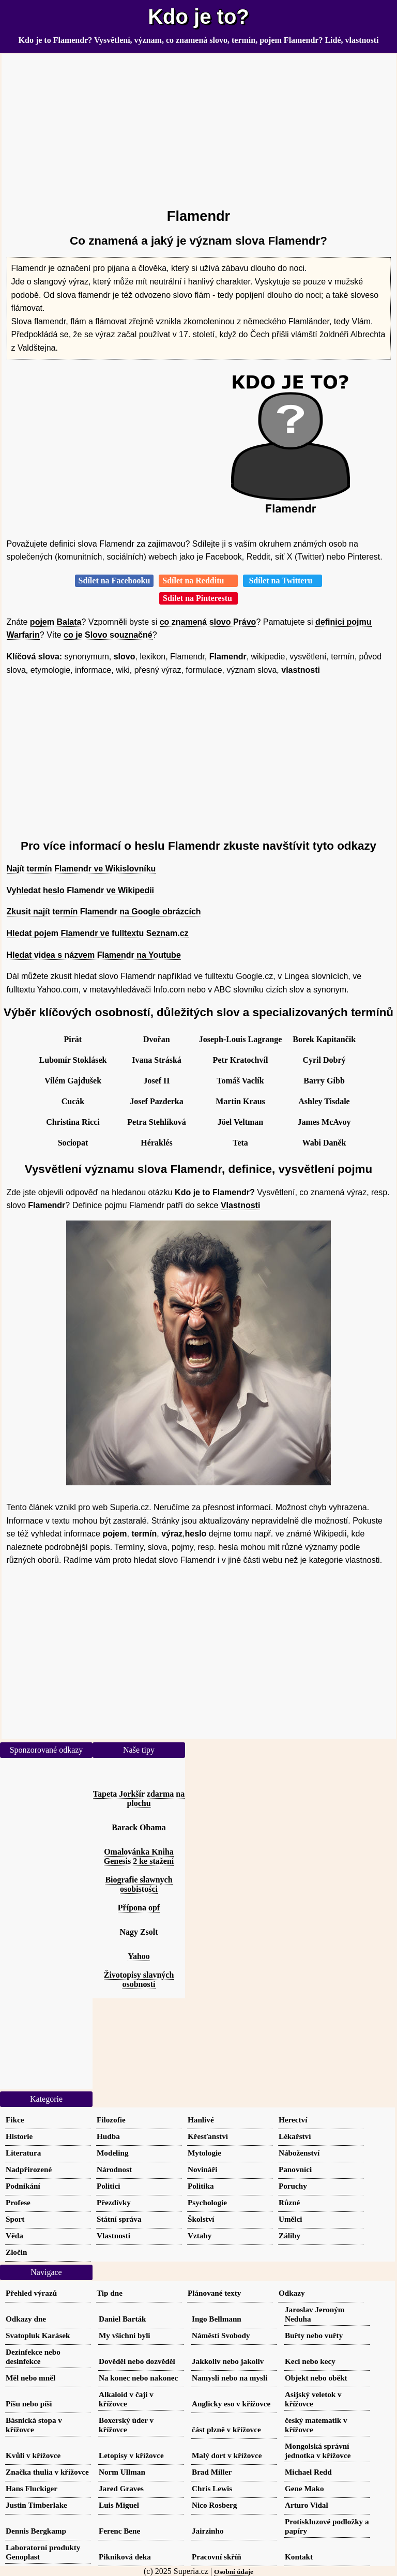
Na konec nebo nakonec (138, 2377)
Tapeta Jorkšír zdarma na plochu (139, 1798)
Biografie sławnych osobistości (138, 1884)
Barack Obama (138, 1827)
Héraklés (156, 1142)
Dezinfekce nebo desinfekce (33, 2356)
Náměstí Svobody (221, 2335)
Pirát (73, 1039)
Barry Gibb (324, 1080)
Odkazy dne (26, 2318)
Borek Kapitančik (324, 1039)
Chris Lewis (212, 2488)
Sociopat (73, 1142)
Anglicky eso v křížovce (231, 2403)
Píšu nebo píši (29, 2403)
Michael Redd (308, 2471)
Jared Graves (121, 2488)
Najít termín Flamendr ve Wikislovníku (81, 868)
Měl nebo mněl (30, 2377)
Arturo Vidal (306, 2504)
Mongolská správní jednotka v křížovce (317, 2451)
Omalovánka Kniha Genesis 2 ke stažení (139, 1856)
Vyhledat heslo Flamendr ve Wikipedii (81, 890)
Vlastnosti (240, 1205)
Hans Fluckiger (31, 2488)
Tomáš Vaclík (240, 1080)
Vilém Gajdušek (72, 1080)
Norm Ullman (122, 2471)
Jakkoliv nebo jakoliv (228, 2361)
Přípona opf (139, 1907)
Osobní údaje (233, 2571)
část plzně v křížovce (226, 2429)
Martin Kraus (240, 1101)
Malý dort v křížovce (227, 2455)
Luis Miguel (119, 2504)
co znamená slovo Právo (208, 621)
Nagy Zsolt (138, 1931)
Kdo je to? (198, 16)
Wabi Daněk (324, 1142)
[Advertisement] (199, 126)
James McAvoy (323, 1122)
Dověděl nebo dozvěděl (137, 2361)
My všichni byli (124, 2335)
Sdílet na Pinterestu (198, 598)
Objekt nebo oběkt (316, 2377)
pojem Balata (56, 621)
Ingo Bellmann (216, 2318)
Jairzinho (208, 2530)
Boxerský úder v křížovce (126, 2425)
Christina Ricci (73, 1122)
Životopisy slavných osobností (139, 1979)
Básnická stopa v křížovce (34, 2425)
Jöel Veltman (240, 1122)
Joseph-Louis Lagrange (240, 1039)
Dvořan (156, 1039)
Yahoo (139, 1956)
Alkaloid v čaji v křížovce (126, 2399)
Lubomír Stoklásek (73, 1060)
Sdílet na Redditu (198, 580)
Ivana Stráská (156, 1060)
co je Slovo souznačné (108, 634)
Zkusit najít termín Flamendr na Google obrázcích (104, 911)
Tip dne (110, 2292)
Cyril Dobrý (323, 1060)
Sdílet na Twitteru (282, 580)
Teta (240, 1142)
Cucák (73, 1101)
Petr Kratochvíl (240, 1060)
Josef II (156, 1080)
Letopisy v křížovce (131, 2455)
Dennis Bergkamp (36, 2530)
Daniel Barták (122, 2318)
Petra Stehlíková (156, 1122)
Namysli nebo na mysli (229, 2377)
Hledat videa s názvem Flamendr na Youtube (94, 955)
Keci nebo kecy (310, 2361)
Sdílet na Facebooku (114, 580)
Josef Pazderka (157, 1101)
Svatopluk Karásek (38, 2335)
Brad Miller (212, 2471)
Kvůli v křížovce (33, 2455)
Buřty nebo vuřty (314, 2335)
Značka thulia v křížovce (47, 2471)
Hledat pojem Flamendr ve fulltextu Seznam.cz (98, 933)
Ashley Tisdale (323, 1101)
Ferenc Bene (119, 2530)
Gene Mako (304, 2488)
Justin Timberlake (36, 2504)
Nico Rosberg (214, 2504)
